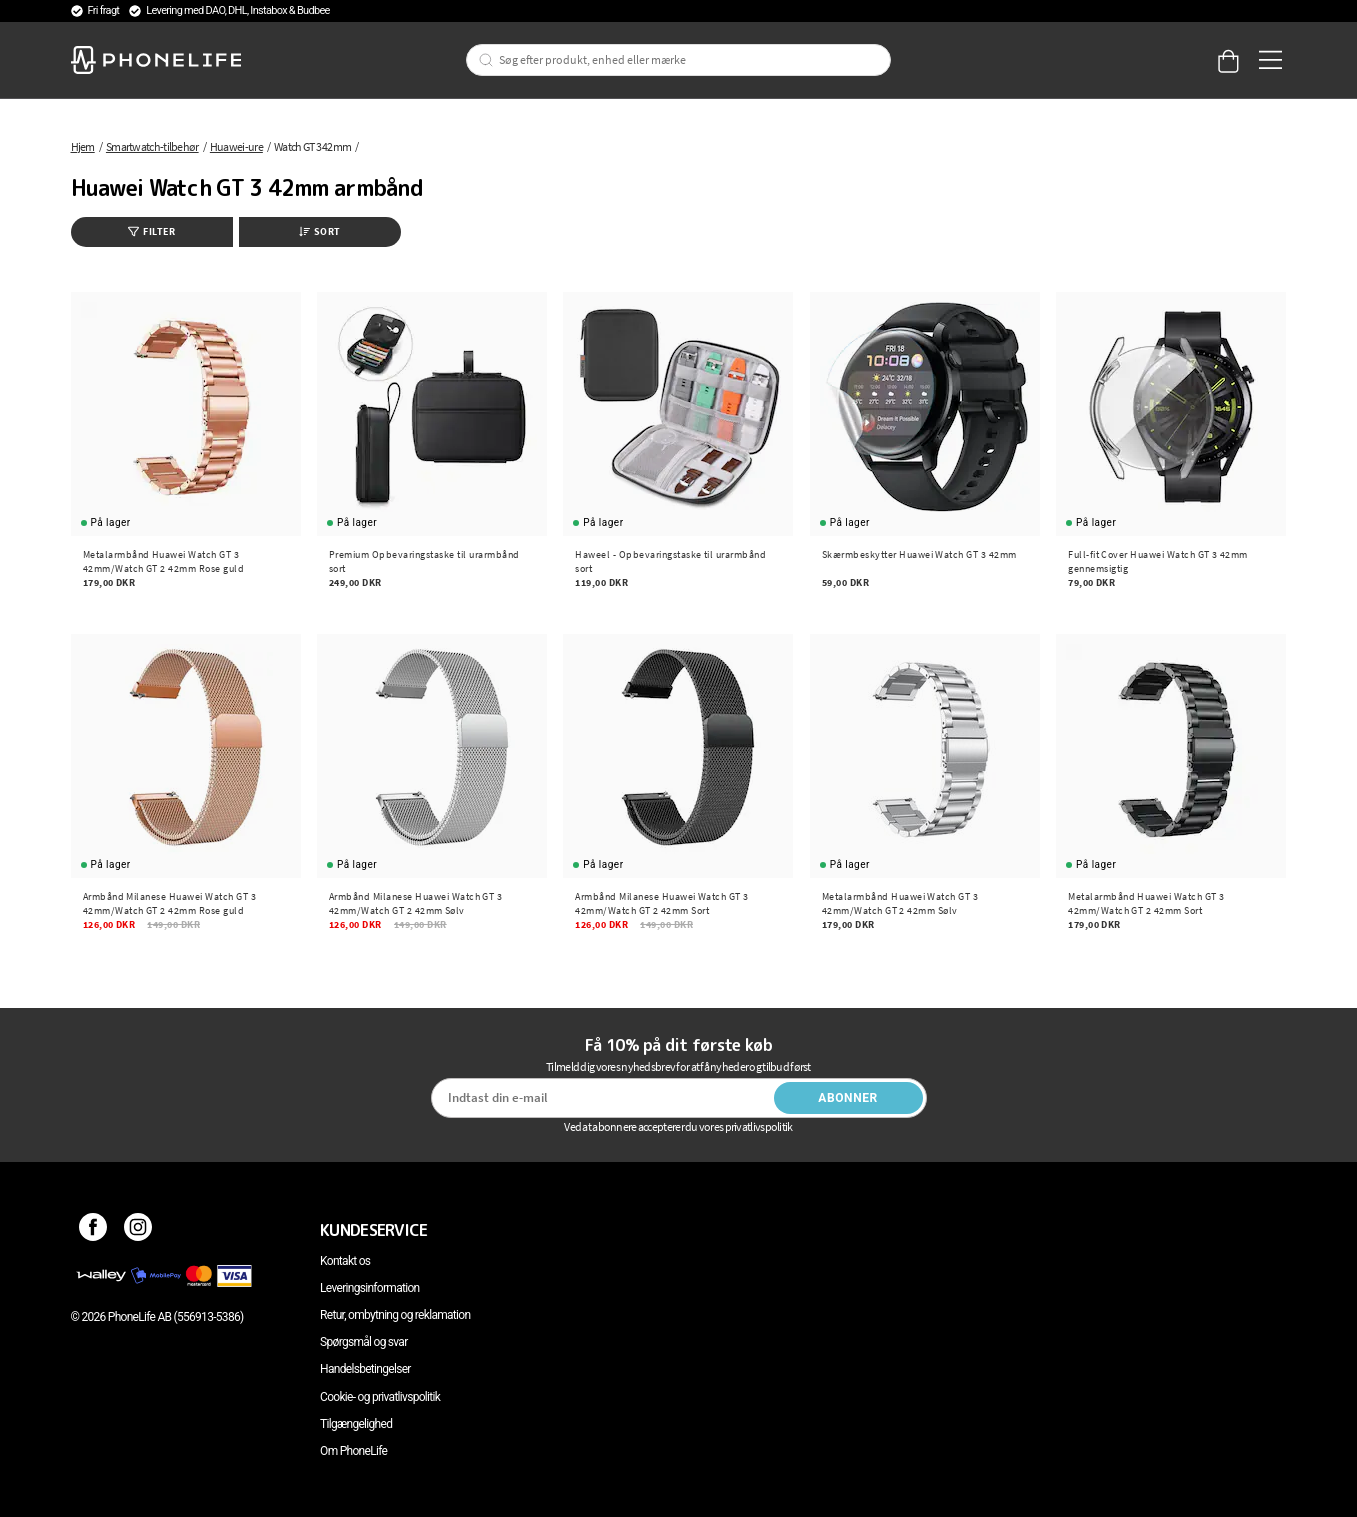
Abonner (848, 1098)
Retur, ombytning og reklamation (395, 1315)
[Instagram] (138, 1230)
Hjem (83, 146)
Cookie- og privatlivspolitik (380, 1397)
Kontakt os (345, 1261)
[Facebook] (93, 1230)
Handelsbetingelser (365, 1369)
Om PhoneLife (353, 1451)
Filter (151, 231)
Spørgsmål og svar (363, 1342)
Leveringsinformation (369, 1288)
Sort (320, 231)
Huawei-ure (236, 146)
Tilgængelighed (356, 1424)
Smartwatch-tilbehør (152, 146)
